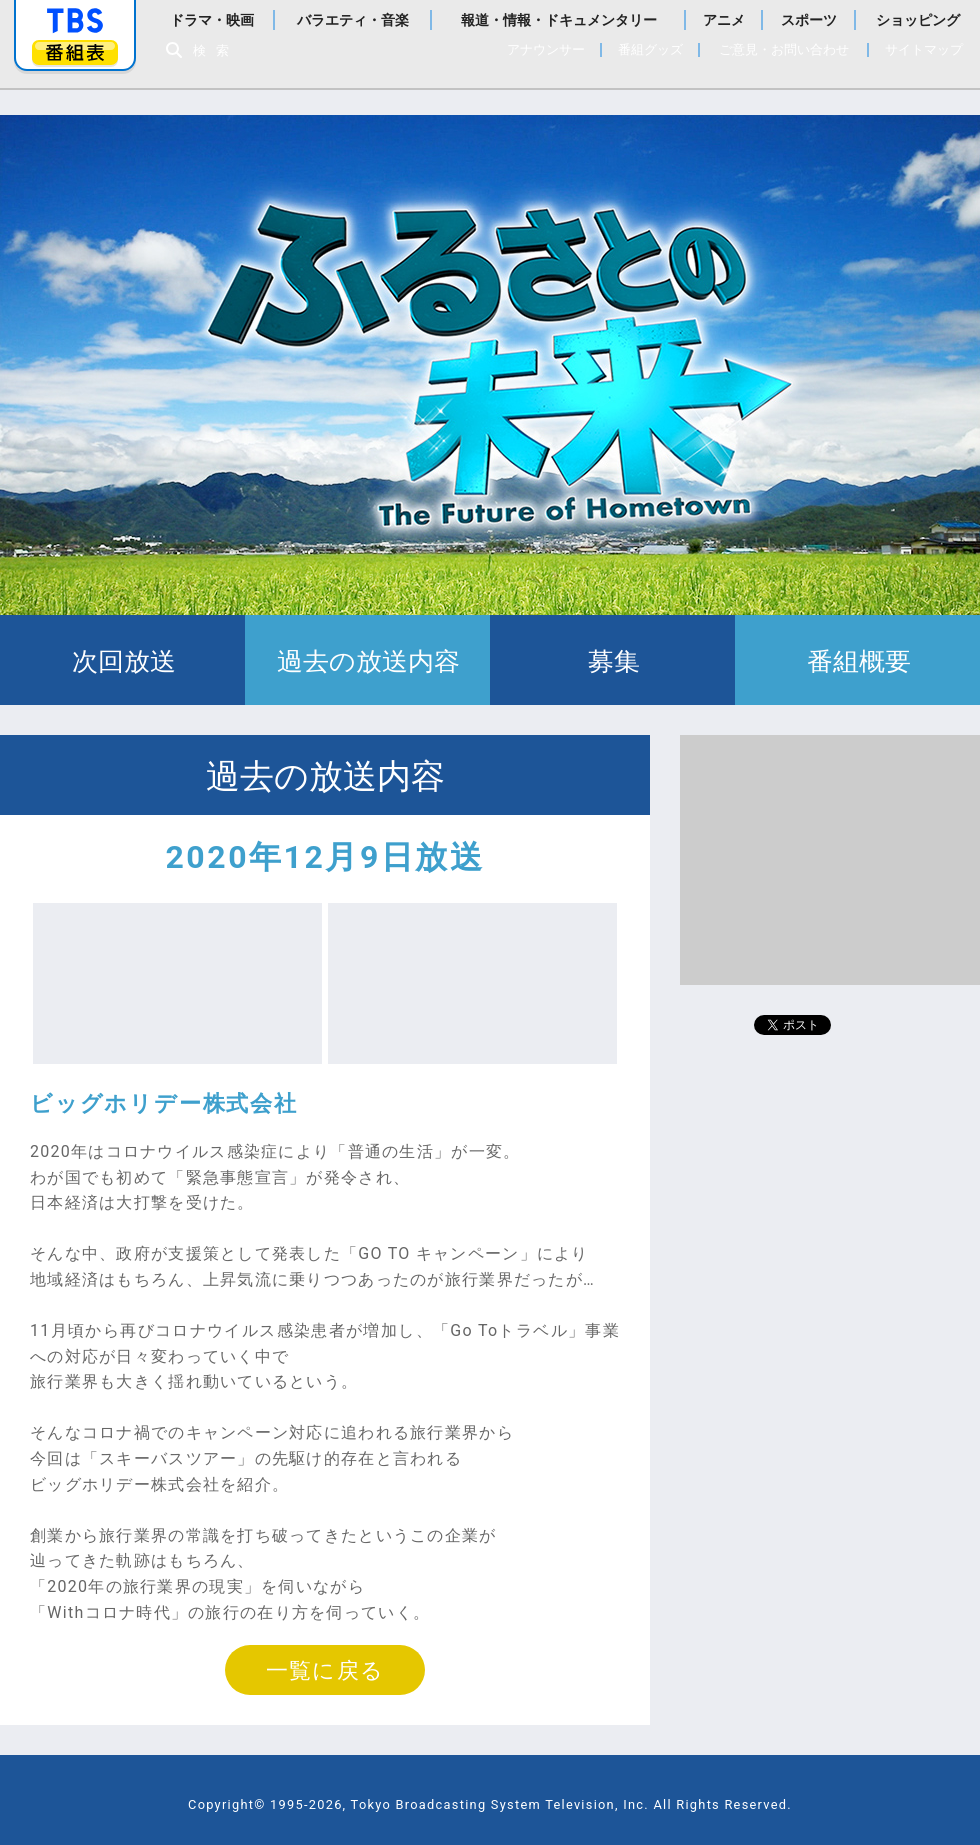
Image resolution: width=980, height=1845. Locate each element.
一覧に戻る (325, 1670)
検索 (216, 50)
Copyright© (227, 1804)
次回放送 (122, 660)
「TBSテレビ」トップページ (75, 21)
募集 (612, 660)
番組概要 (857, 660)
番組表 (75, 52)
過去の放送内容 (367, 660)
